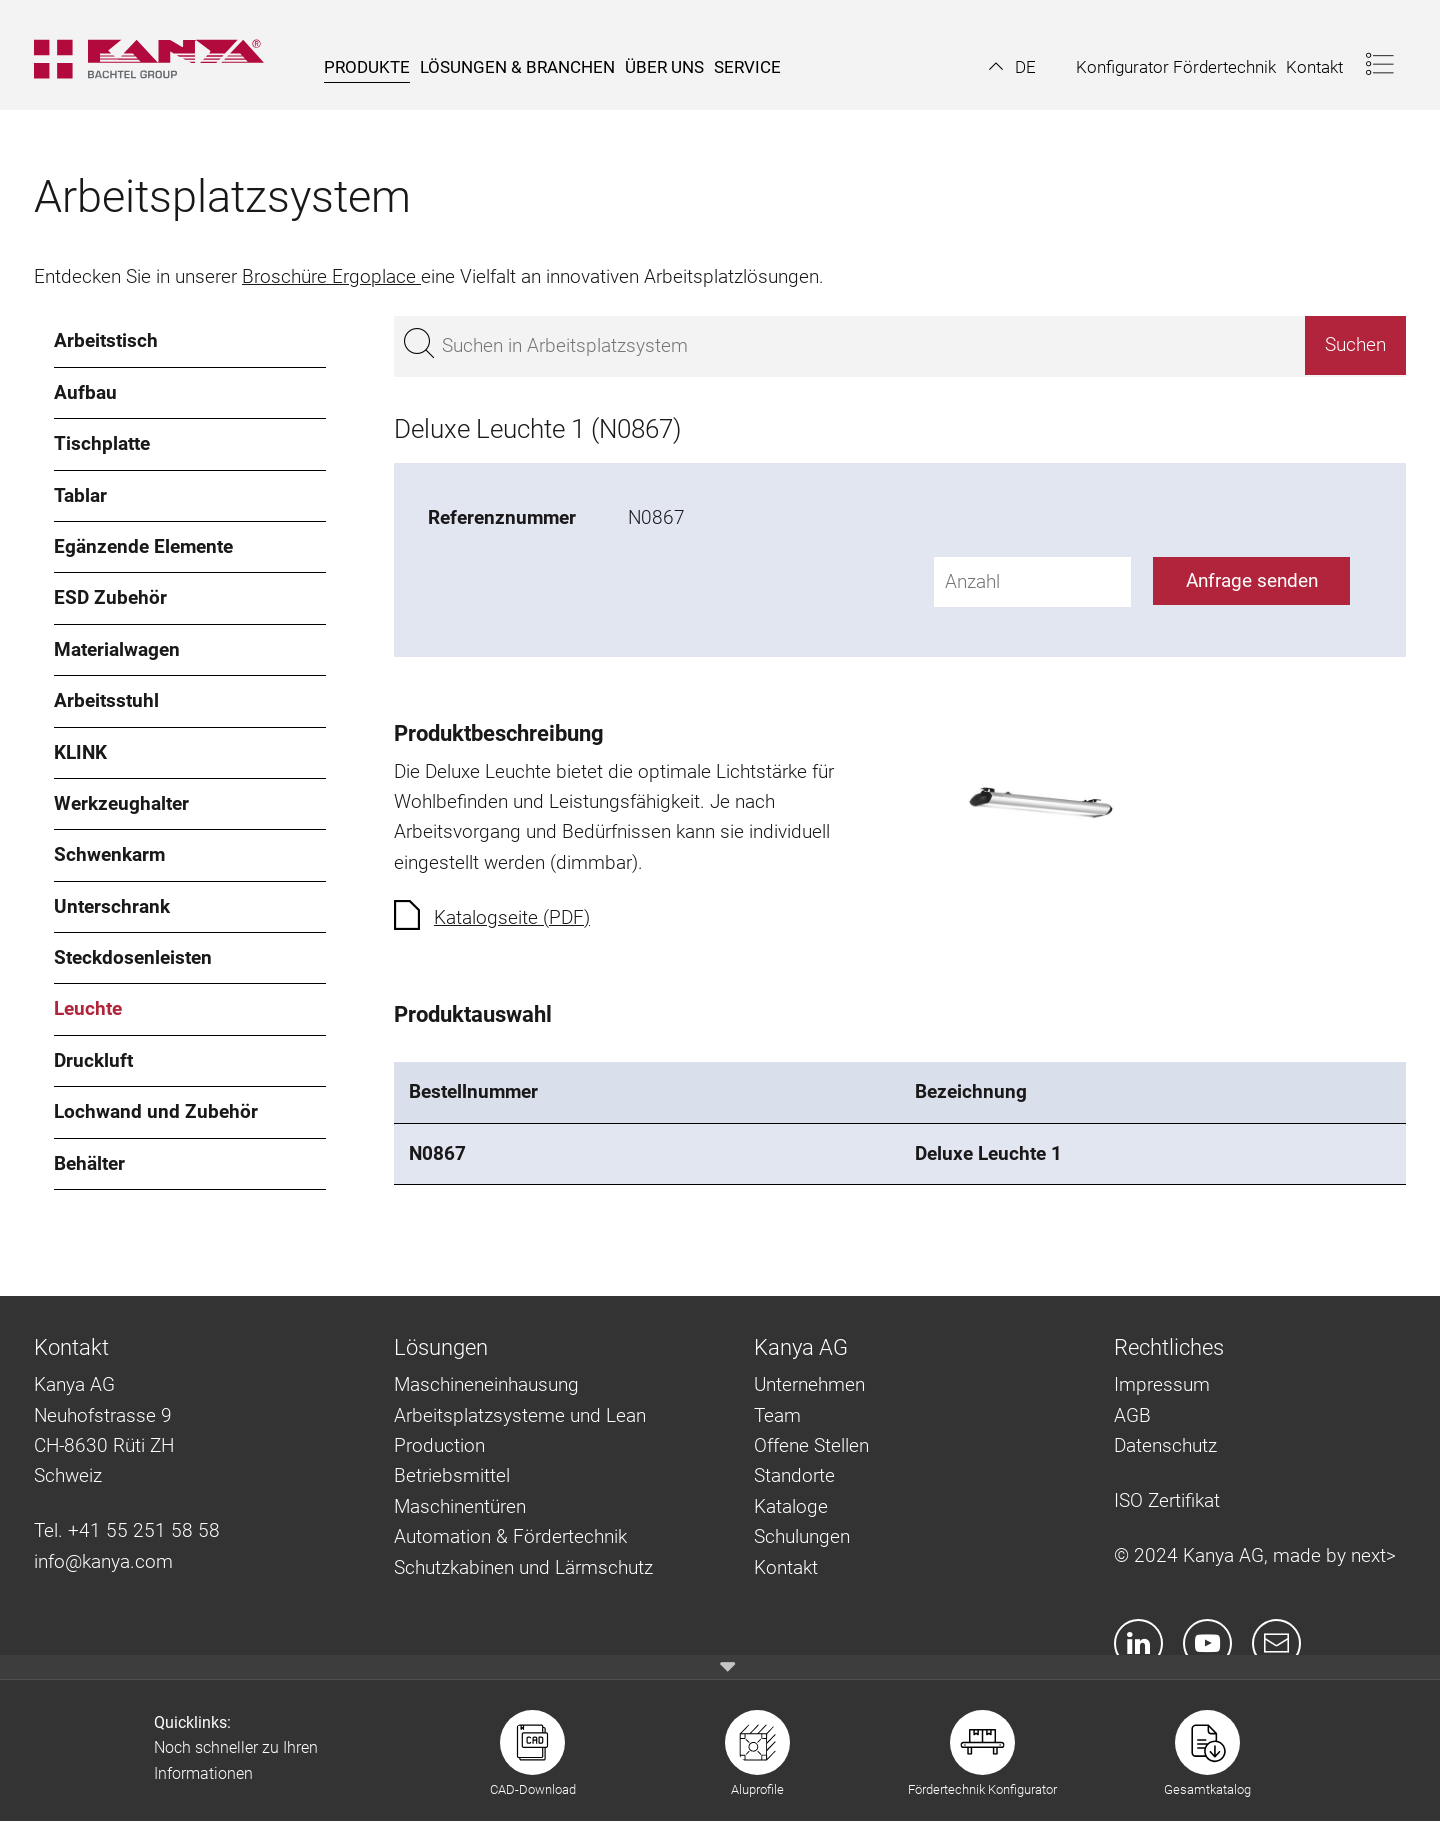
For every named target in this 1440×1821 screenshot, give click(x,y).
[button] (1012, 67)
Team (777, 1415)
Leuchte (88, 1008)
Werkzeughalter (121, 803)
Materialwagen (117, 649)
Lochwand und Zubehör (156, 1111)
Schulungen (802, 1536)
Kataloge (791, 1506)
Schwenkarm (109, 854)
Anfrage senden (1252, 580)
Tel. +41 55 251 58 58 (127, 1530)
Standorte (794, 1475)
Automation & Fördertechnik (510, 1536)
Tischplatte (102, 443)
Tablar (80, 495)
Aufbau (85, 392)
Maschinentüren (460, 1506)
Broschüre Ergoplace (331, 276)
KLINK (80, 752)
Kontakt (786, 1567)
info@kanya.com (103, 1561)
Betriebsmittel (452, 1475)
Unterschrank (112, 906)
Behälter (89, 1163)
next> (1373, 1555)
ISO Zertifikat (1167, 1500)
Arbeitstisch (106, 340)
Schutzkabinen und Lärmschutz (523, 1567)
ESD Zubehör (110, 597)
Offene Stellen (811, 1445)
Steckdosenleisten (133, 957)
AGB (1132, 1415)
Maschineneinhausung (486, 1384)
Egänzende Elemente (143, 546)
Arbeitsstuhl (106, 700)
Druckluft (93, 1060)
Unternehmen (809, 1384)
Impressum (1162, 1384)
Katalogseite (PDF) (512, 917)
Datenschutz (1165, 1445)
